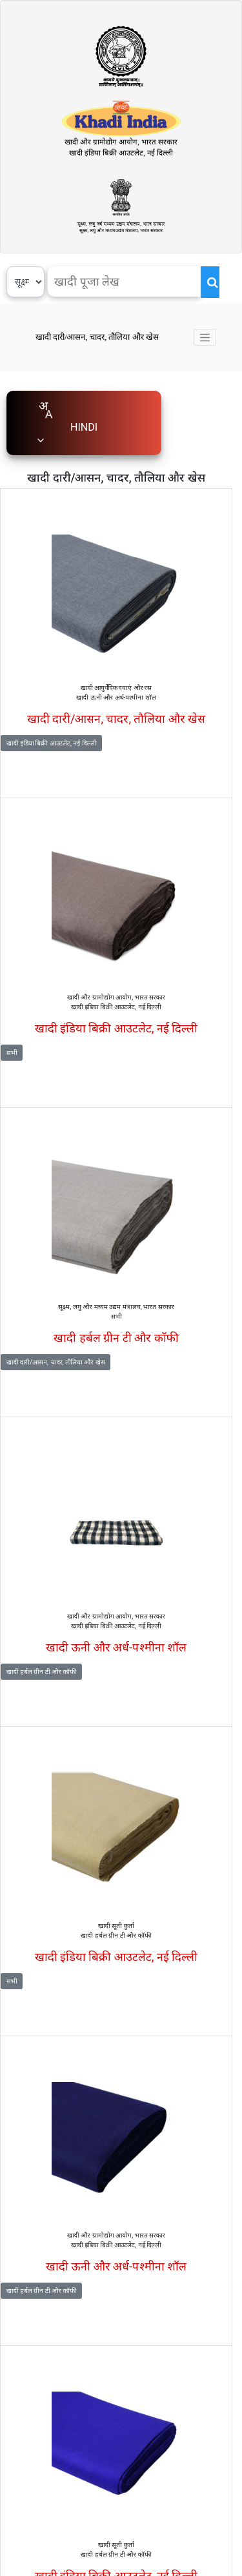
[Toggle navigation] (205, 337)
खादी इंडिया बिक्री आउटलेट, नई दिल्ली (51, 743)
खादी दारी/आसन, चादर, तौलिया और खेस (97, 337)
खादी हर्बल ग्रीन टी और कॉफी (41, 1671)
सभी (11, 1052)
